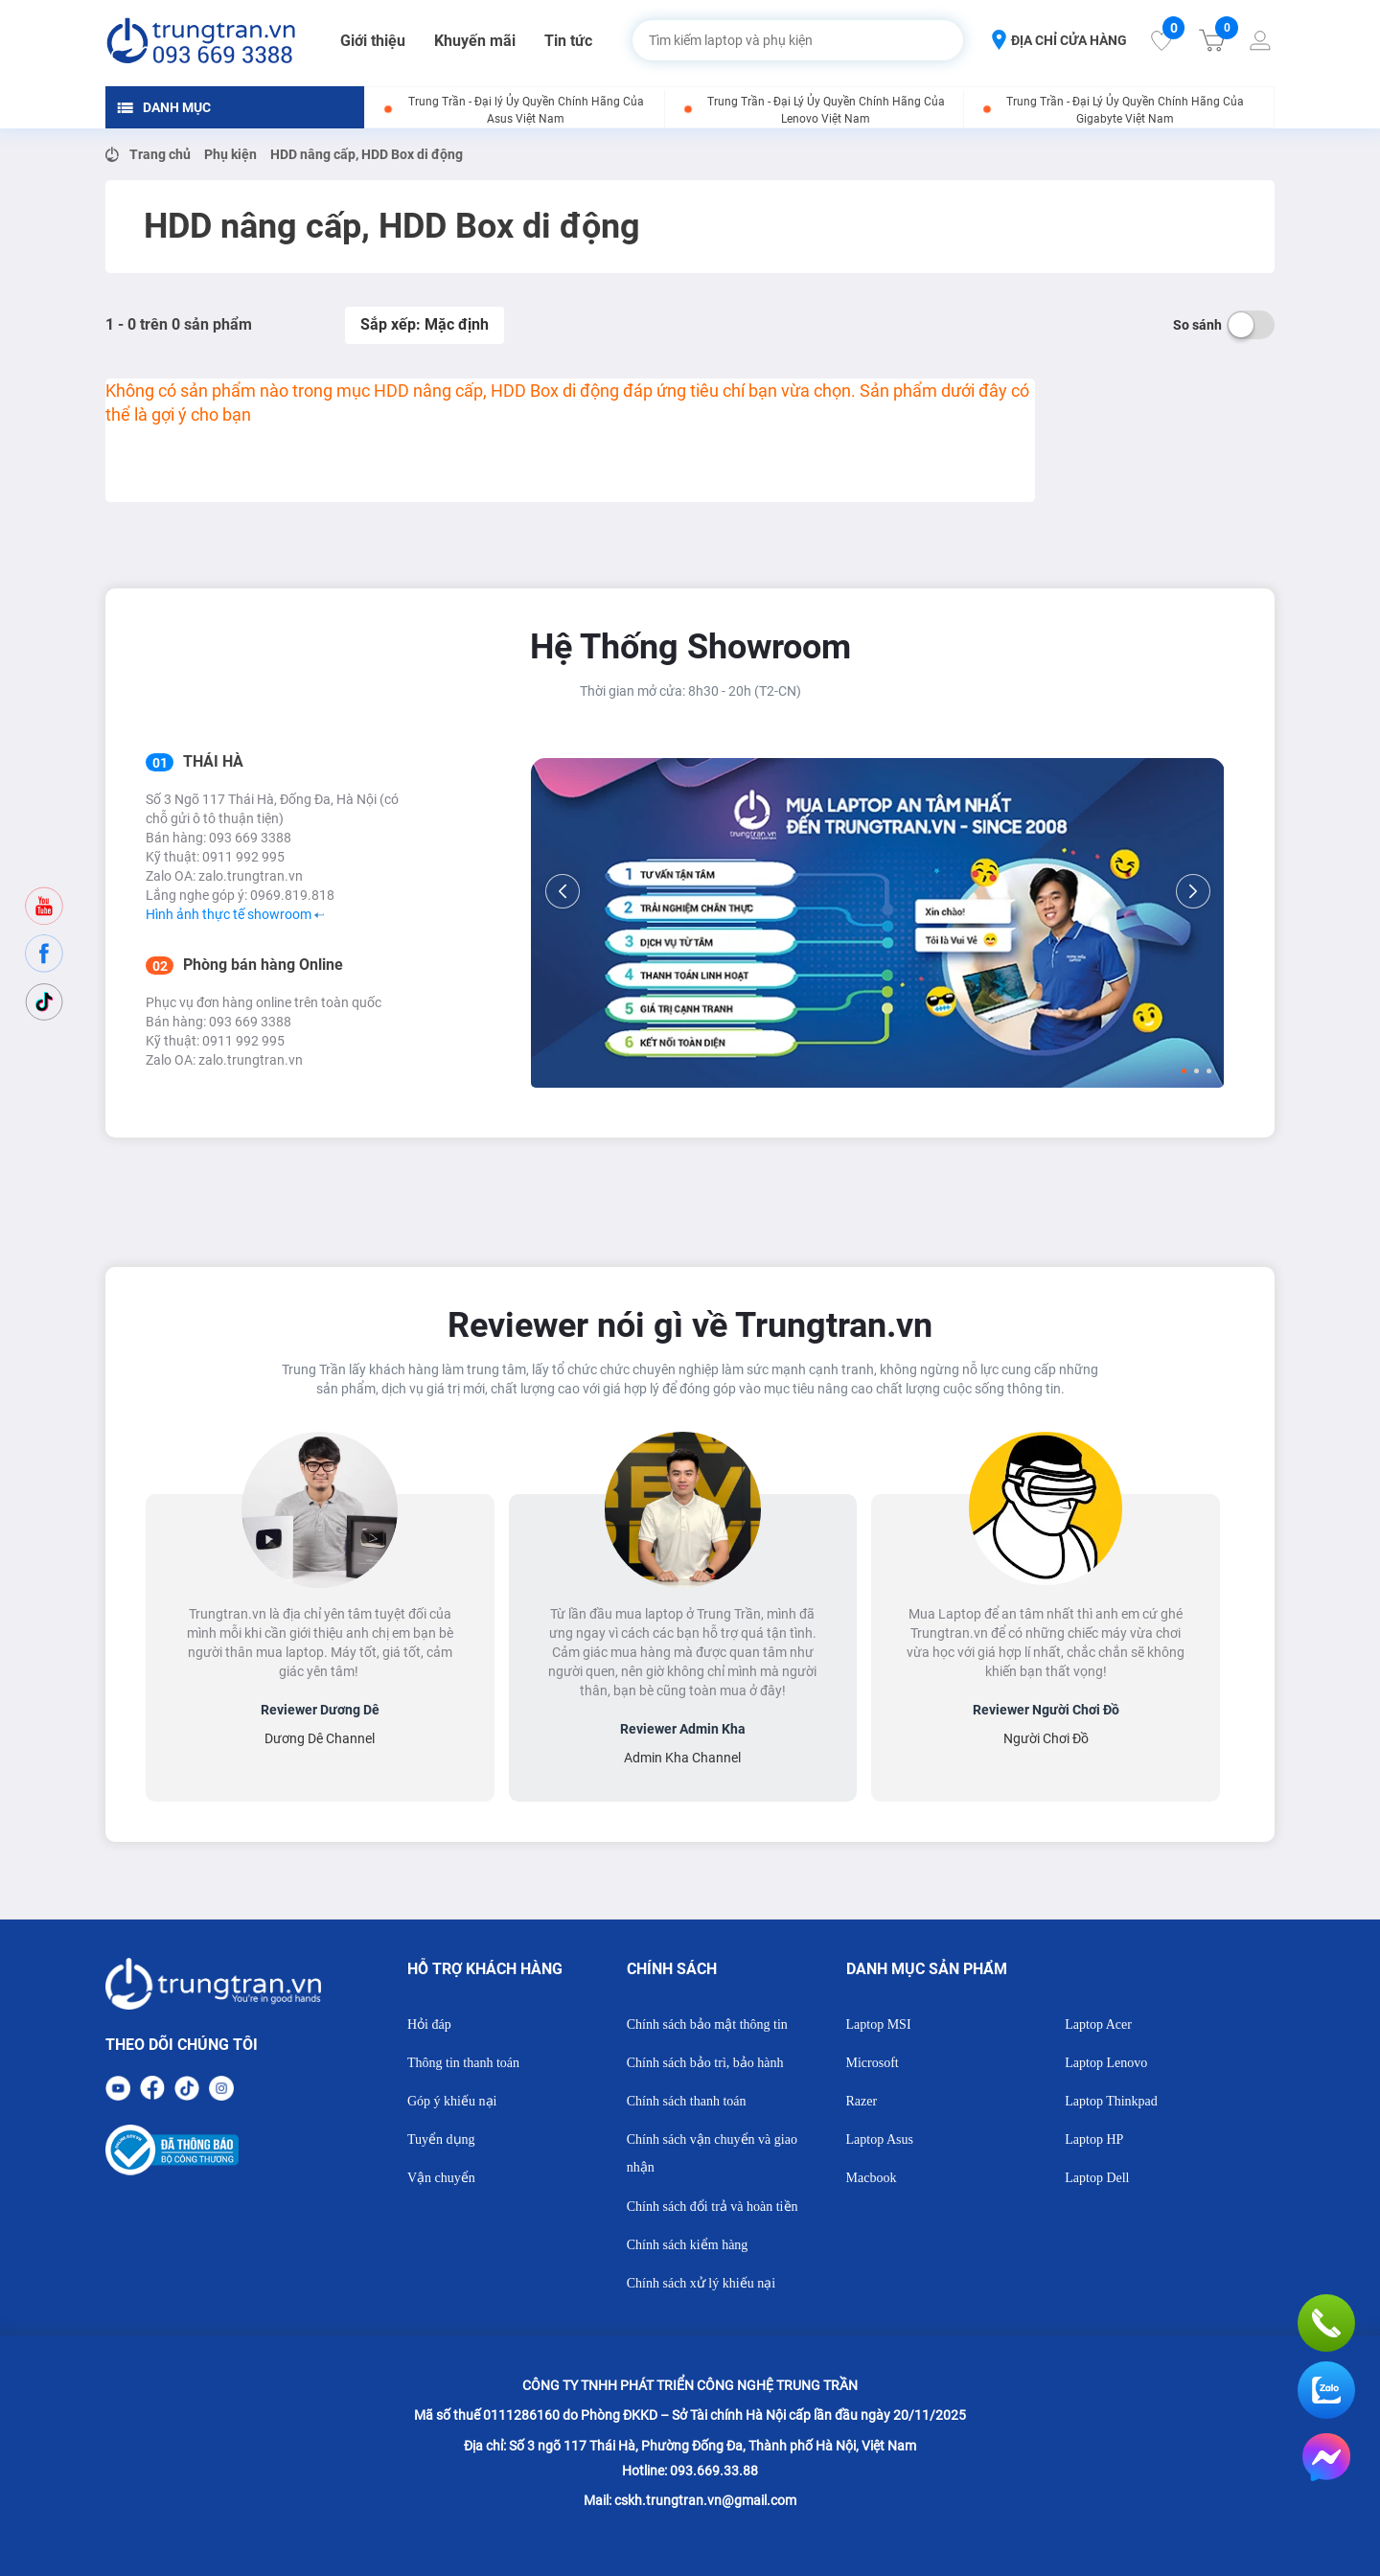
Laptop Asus (879, 2139)
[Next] (1193, 891)
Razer (862, 2101)
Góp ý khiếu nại (451, 2101)
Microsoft (872, 2063)
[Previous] (562, 891)
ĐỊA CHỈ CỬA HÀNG (1059, 40)
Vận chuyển (441, 2178)
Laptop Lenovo (1106, 2063)
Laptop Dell (1097, 2178)
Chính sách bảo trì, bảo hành (705, 2063)
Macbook (871, 2178)
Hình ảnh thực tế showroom (235, 914)
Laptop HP (1094, 2139)
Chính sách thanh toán (687, 2101)
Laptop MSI (878, 2024)
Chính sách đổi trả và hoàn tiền (712, 2206)
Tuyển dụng (441, 2139)
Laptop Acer (1098, 2024)
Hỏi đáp (429, 2024)
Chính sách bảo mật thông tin (707, 2024)
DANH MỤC (164, 107)
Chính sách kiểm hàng (687, 2245)
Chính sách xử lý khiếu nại (701, 2283)
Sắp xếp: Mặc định (424, 324)
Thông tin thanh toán (463, 2063)
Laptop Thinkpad (1111, 2101)
